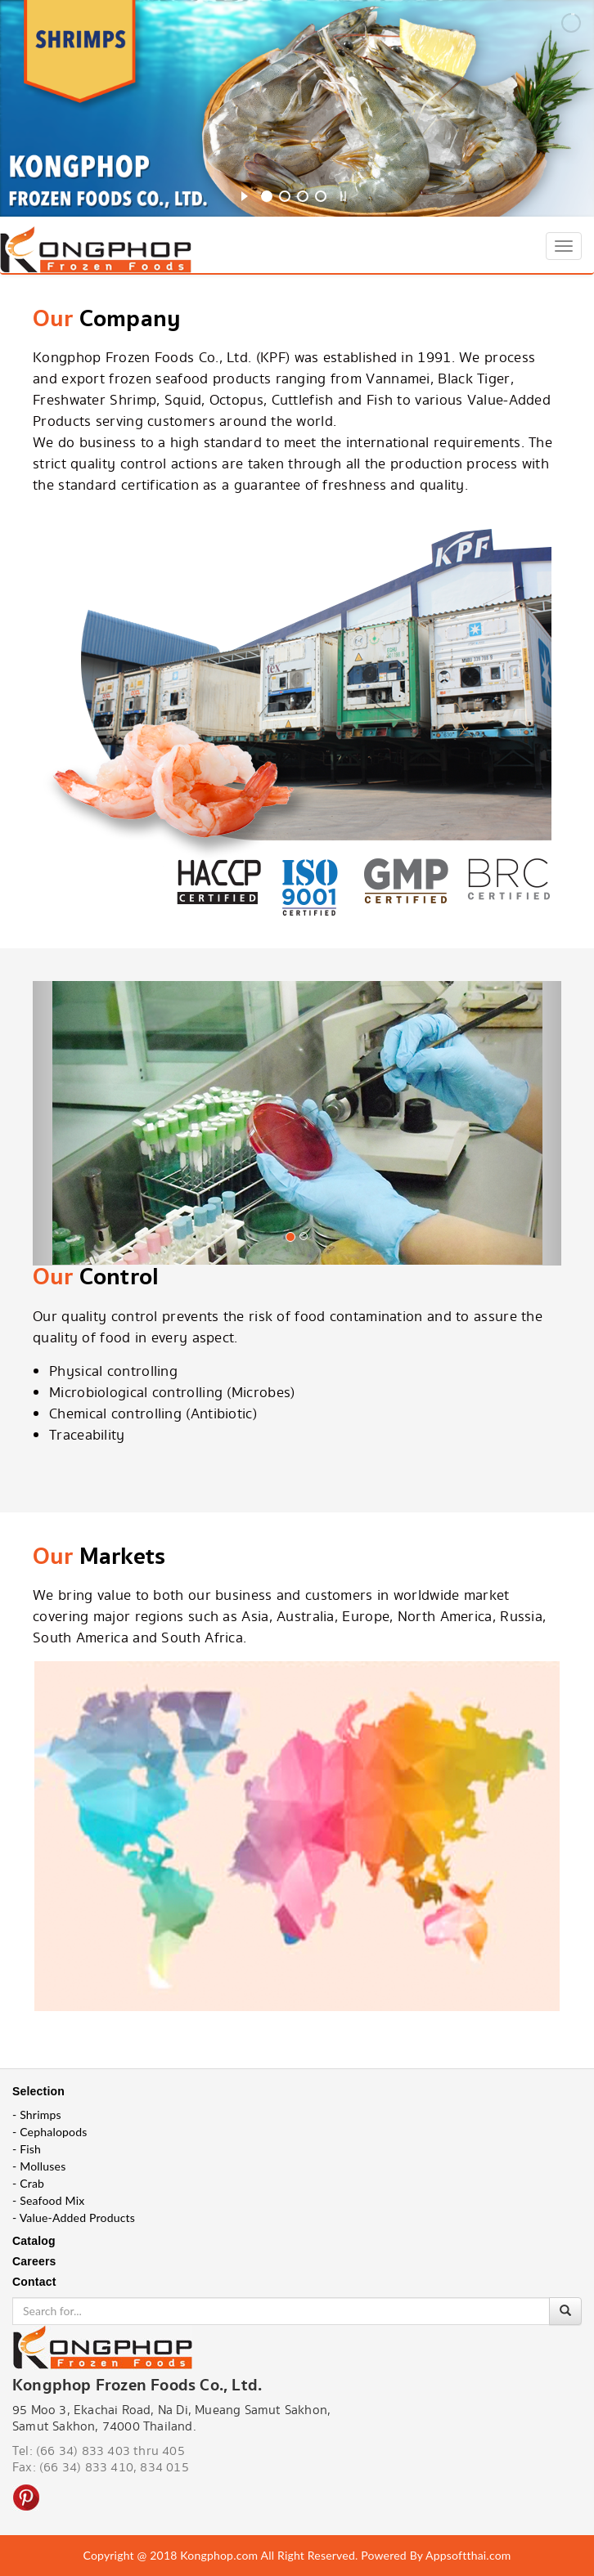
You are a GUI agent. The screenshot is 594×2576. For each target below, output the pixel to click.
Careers (34, 2261)
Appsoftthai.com (468, 2555)
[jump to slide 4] (320, 196)
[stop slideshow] (343, 194)
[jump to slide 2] (284, 196)
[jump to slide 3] (302, 196)
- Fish (26, 2149)
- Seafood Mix (48, 2200)
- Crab (28, 2183)
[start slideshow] (244, 194)
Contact (34, 2281)
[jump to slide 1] (266, 196)
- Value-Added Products (73, 2217)
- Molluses (38, 2166)
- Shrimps (36, 2114)
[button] (72, 1134)
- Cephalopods (50, 2132)
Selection (38, 2091)
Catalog (34, 2240)
